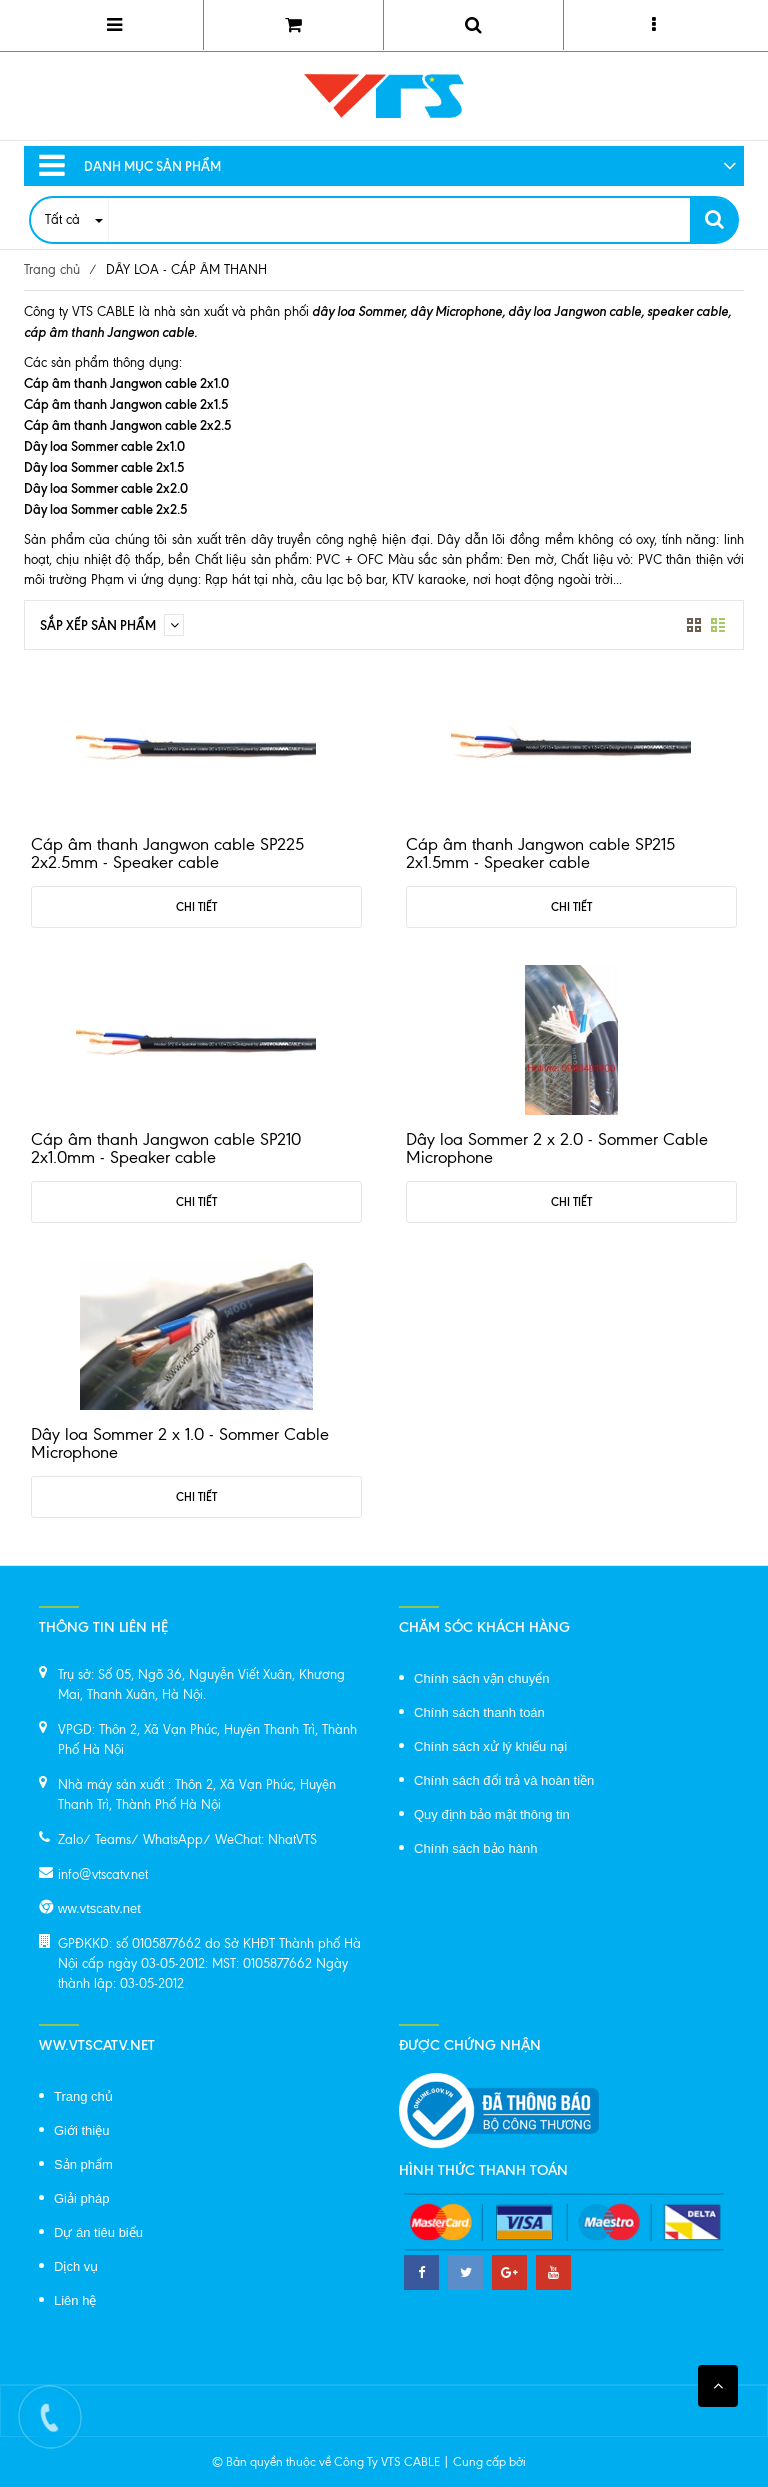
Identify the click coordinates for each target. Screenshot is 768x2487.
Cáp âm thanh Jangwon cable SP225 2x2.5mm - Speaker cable (167, 853)
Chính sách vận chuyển (481, 1678)
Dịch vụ (76, 2266)
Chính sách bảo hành (475, 1848)
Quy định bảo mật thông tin (492, 1814)
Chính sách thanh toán (479, 1712)
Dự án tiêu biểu (98, 2232)
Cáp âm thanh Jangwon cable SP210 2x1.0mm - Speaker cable (166, 1148)
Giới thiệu (81, 2130)
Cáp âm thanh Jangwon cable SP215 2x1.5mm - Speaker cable (540, 853)
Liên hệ (75, 2300)
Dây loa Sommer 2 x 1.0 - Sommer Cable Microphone (180, 1443)
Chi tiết (196, 907)
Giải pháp (81, 2198)
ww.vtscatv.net (99, 1908)
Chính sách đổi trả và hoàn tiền (504, 1780)
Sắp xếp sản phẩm (112, 625)
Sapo (543, 2462)
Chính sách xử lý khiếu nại (490, 1746)
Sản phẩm (83, 2164)
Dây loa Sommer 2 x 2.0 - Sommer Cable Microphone (557, 1148)
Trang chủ (52, 269)
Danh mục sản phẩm (130, 166)
